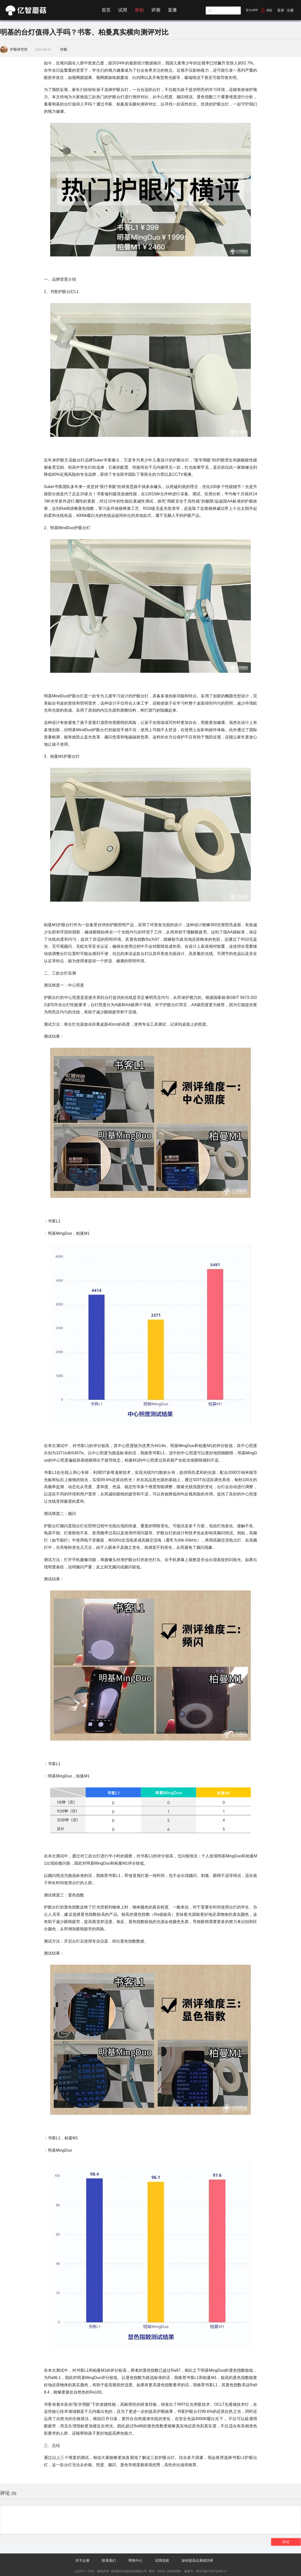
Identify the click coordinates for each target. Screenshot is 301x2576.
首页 (106, 10)
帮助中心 (135, 2560)
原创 (139, 10)
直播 (172, 10)
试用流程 (162, 2560)
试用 (122, 10)
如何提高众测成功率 (197, 2560)
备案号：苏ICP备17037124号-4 (204, 2571)
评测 (155, 10)
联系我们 (109, 2560)
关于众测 (82, 2560)
